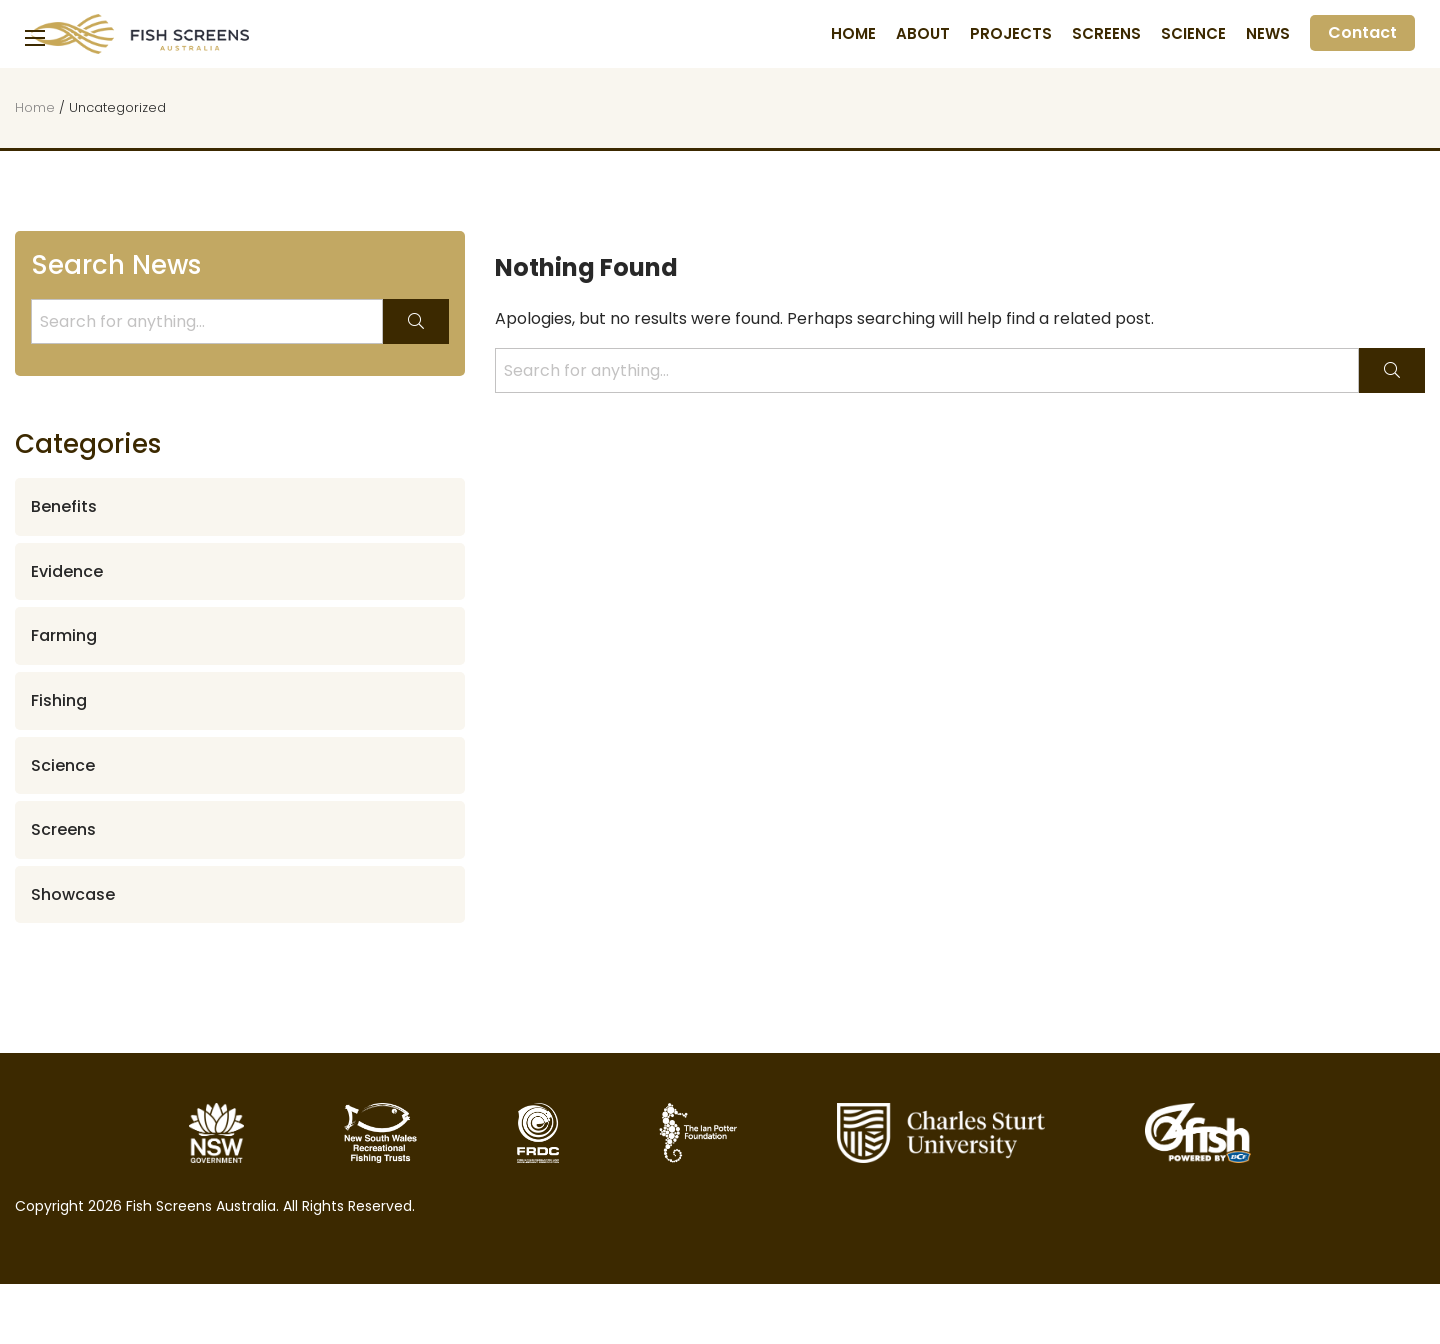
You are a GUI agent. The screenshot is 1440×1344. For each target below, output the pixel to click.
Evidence (67, 571)
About (923, 34)
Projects (1011, 34)
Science (1193, 34)
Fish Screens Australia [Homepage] (140, 34)
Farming (64, 635)
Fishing (59, 700)
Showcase (73, 894)
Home (853, 34)
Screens (1106, 34)
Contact (1362, 32)
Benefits (64, 506)
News (1268, 34)
